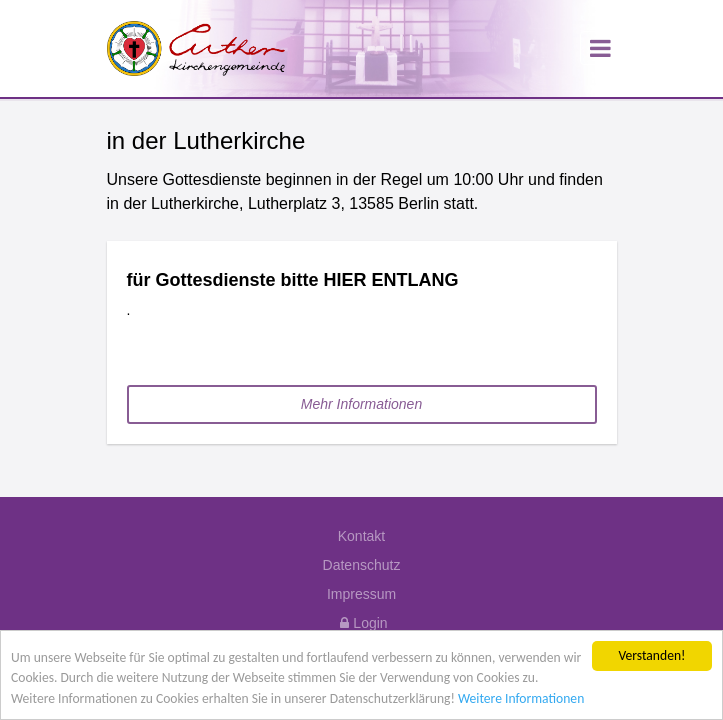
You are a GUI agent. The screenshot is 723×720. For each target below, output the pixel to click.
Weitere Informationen (521, 698)
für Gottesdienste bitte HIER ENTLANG (295, 280)
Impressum (361, 594)
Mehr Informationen (361, 404)
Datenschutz (362, 565)
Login (361, 623)
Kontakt (361, 536)
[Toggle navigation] (598, 48)
